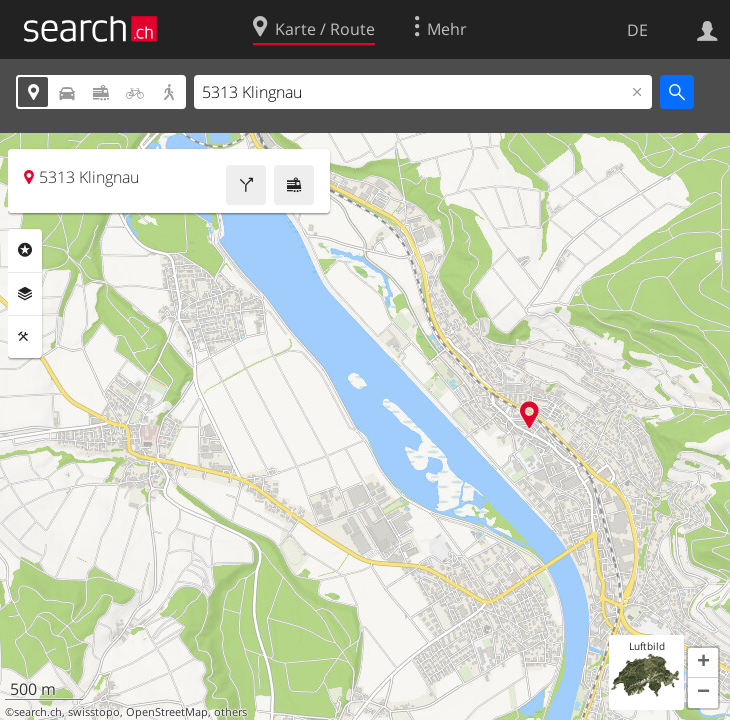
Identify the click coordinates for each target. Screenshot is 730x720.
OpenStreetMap (167, 712)
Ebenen (25, 294)
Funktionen (25, 337)
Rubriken (25, 250)
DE (637, 30)
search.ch (38, 712)
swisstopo (94, 712)
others (230, 712)
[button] (703, 663)
